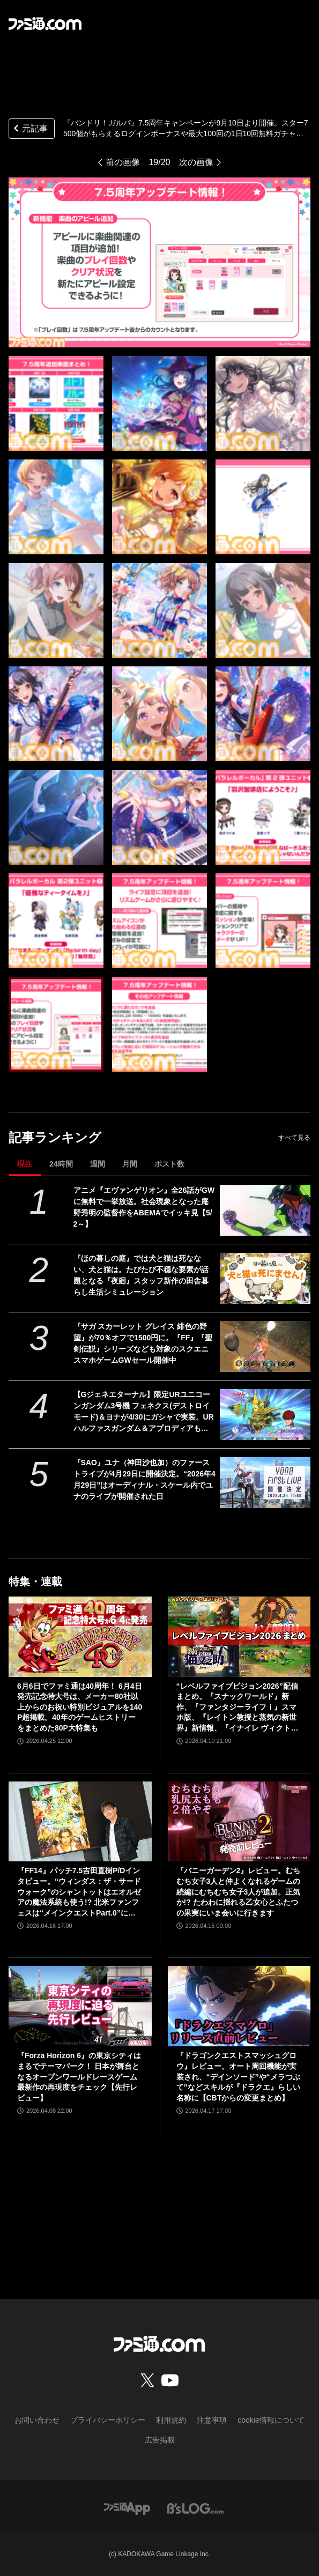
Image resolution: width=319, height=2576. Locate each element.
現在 (24, 1164)
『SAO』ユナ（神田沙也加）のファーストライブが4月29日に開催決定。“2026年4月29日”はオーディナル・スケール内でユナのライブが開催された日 (144, 1479)
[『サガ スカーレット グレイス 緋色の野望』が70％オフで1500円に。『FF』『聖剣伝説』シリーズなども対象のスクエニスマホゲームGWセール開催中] (265, 1346)
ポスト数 (169, 1164)
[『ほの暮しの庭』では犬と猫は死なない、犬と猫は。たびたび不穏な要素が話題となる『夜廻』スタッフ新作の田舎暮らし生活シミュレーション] (265, 1278)
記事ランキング (55, 1137)
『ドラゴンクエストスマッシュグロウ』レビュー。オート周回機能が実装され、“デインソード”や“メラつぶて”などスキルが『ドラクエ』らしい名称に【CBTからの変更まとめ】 (238, 2076)
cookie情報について (271, 2420)
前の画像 (123, 162)
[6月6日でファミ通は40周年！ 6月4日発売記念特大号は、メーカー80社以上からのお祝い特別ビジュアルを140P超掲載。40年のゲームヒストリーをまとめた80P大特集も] (80, 1637)
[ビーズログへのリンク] (195, 2507)
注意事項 (212, 2420)
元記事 (29, 129)
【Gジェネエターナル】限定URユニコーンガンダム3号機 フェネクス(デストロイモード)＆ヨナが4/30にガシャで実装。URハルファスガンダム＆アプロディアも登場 (143, 1412)
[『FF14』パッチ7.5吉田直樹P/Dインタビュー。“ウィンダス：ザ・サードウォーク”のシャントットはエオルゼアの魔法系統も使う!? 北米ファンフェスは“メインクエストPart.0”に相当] (80, 1821)
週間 (97, 1164)
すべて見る (294, 1137)
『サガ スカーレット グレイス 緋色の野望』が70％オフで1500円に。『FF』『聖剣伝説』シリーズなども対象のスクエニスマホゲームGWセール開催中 (143, 1343)
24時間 (61, 1164)
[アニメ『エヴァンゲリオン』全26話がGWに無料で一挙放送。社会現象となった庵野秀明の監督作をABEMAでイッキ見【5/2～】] (265, 1210)
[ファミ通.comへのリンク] (45, 23)
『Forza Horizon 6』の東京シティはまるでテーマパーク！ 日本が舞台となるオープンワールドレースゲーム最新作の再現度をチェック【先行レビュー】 (79, 2076)
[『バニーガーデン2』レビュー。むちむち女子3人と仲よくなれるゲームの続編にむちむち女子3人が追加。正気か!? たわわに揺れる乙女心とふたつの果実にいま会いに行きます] (239, 1821)
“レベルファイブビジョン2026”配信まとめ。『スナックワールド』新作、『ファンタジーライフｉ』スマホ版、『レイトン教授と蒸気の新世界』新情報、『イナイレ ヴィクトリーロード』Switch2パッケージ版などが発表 (237, 1708)
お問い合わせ (37, 2420)
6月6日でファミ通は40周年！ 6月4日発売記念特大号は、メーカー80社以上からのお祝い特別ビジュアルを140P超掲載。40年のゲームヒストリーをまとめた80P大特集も (79, 1707)
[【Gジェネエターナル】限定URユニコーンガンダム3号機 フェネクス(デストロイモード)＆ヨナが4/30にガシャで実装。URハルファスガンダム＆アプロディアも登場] (265, 1414)
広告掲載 (160, 2440)
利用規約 (171, 2420)
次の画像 (196, 162)
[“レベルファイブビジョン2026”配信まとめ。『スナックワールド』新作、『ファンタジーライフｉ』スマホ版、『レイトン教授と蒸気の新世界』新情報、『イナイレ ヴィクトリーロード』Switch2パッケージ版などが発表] (239, 1637)
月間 (129, 1164)
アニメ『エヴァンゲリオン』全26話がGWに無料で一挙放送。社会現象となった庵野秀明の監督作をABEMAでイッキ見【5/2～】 (144, 1207)
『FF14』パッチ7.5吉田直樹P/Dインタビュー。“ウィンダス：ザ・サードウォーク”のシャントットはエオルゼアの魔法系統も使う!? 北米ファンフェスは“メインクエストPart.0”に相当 (79, 1892)
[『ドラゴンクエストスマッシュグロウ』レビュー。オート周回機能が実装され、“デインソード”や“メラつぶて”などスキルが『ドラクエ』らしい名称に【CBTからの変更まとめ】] (239, 2006)
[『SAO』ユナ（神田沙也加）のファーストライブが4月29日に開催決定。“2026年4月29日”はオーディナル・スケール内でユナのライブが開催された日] (265, 1482)
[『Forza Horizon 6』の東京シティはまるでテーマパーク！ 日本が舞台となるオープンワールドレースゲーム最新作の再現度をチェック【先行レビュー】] (80, 2006)
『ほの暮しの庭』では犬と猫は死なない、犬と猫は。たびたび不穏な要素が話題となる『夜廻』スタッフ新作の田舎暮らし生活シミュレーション (141, 1275)
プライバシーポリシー (107, 2420)
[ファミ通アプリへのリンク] (127, 2507)
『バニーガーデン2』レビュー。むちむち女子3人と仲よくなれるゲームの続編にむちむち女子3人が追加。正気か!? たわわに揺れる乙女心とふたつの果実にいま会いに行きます (238, 1891)
